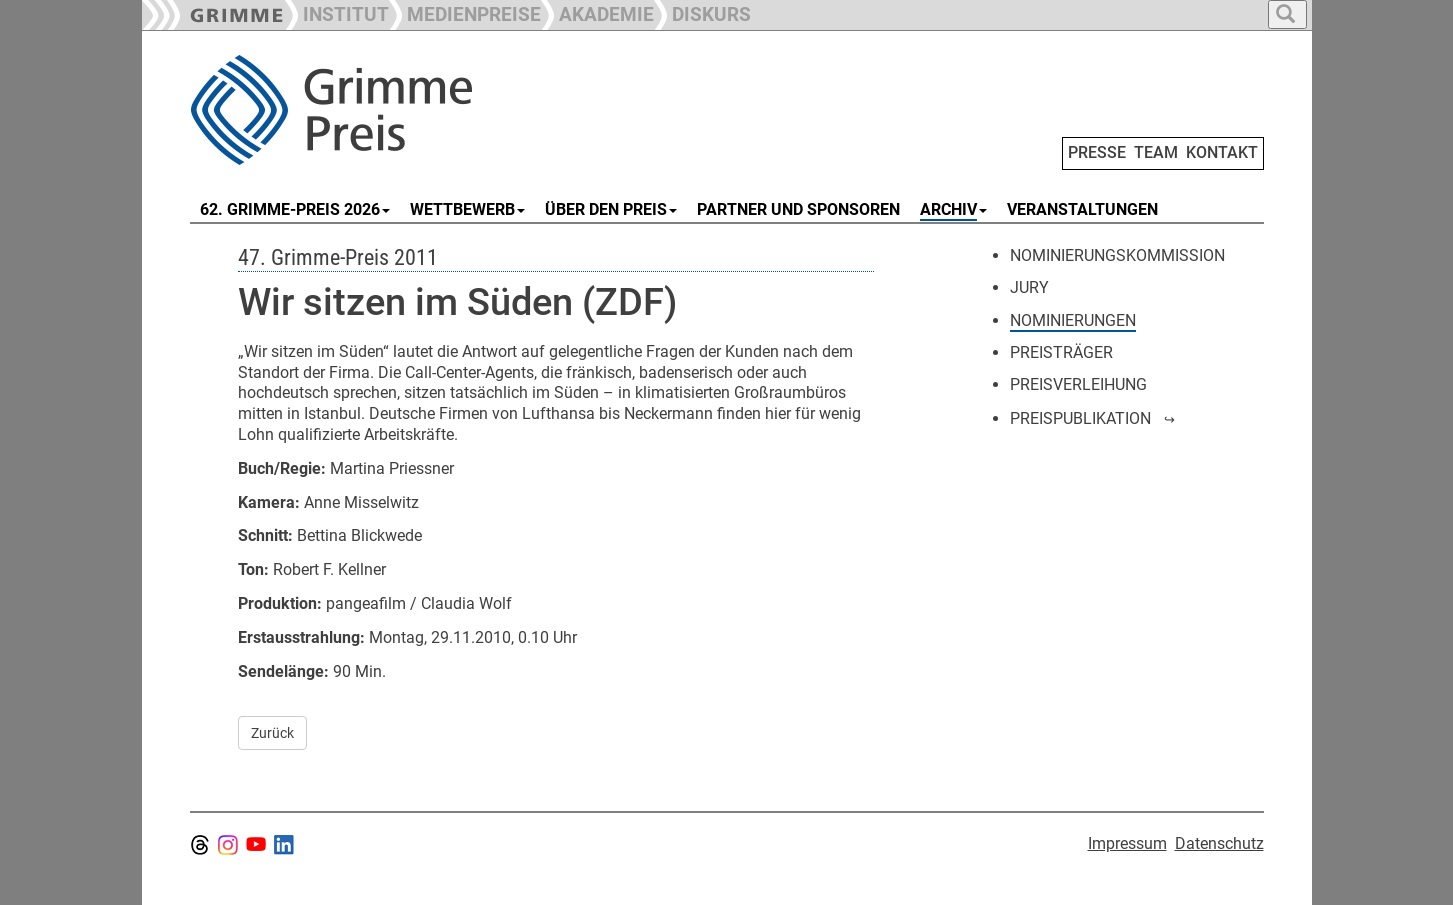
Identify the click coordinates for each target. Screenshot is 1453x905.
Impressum (1127, 843)
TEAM (1156, 152)
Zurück (272, 733)
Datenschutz (1219, 843)
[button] (465, 12)
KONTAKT (1222, 152)
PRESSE (1097, 152)
